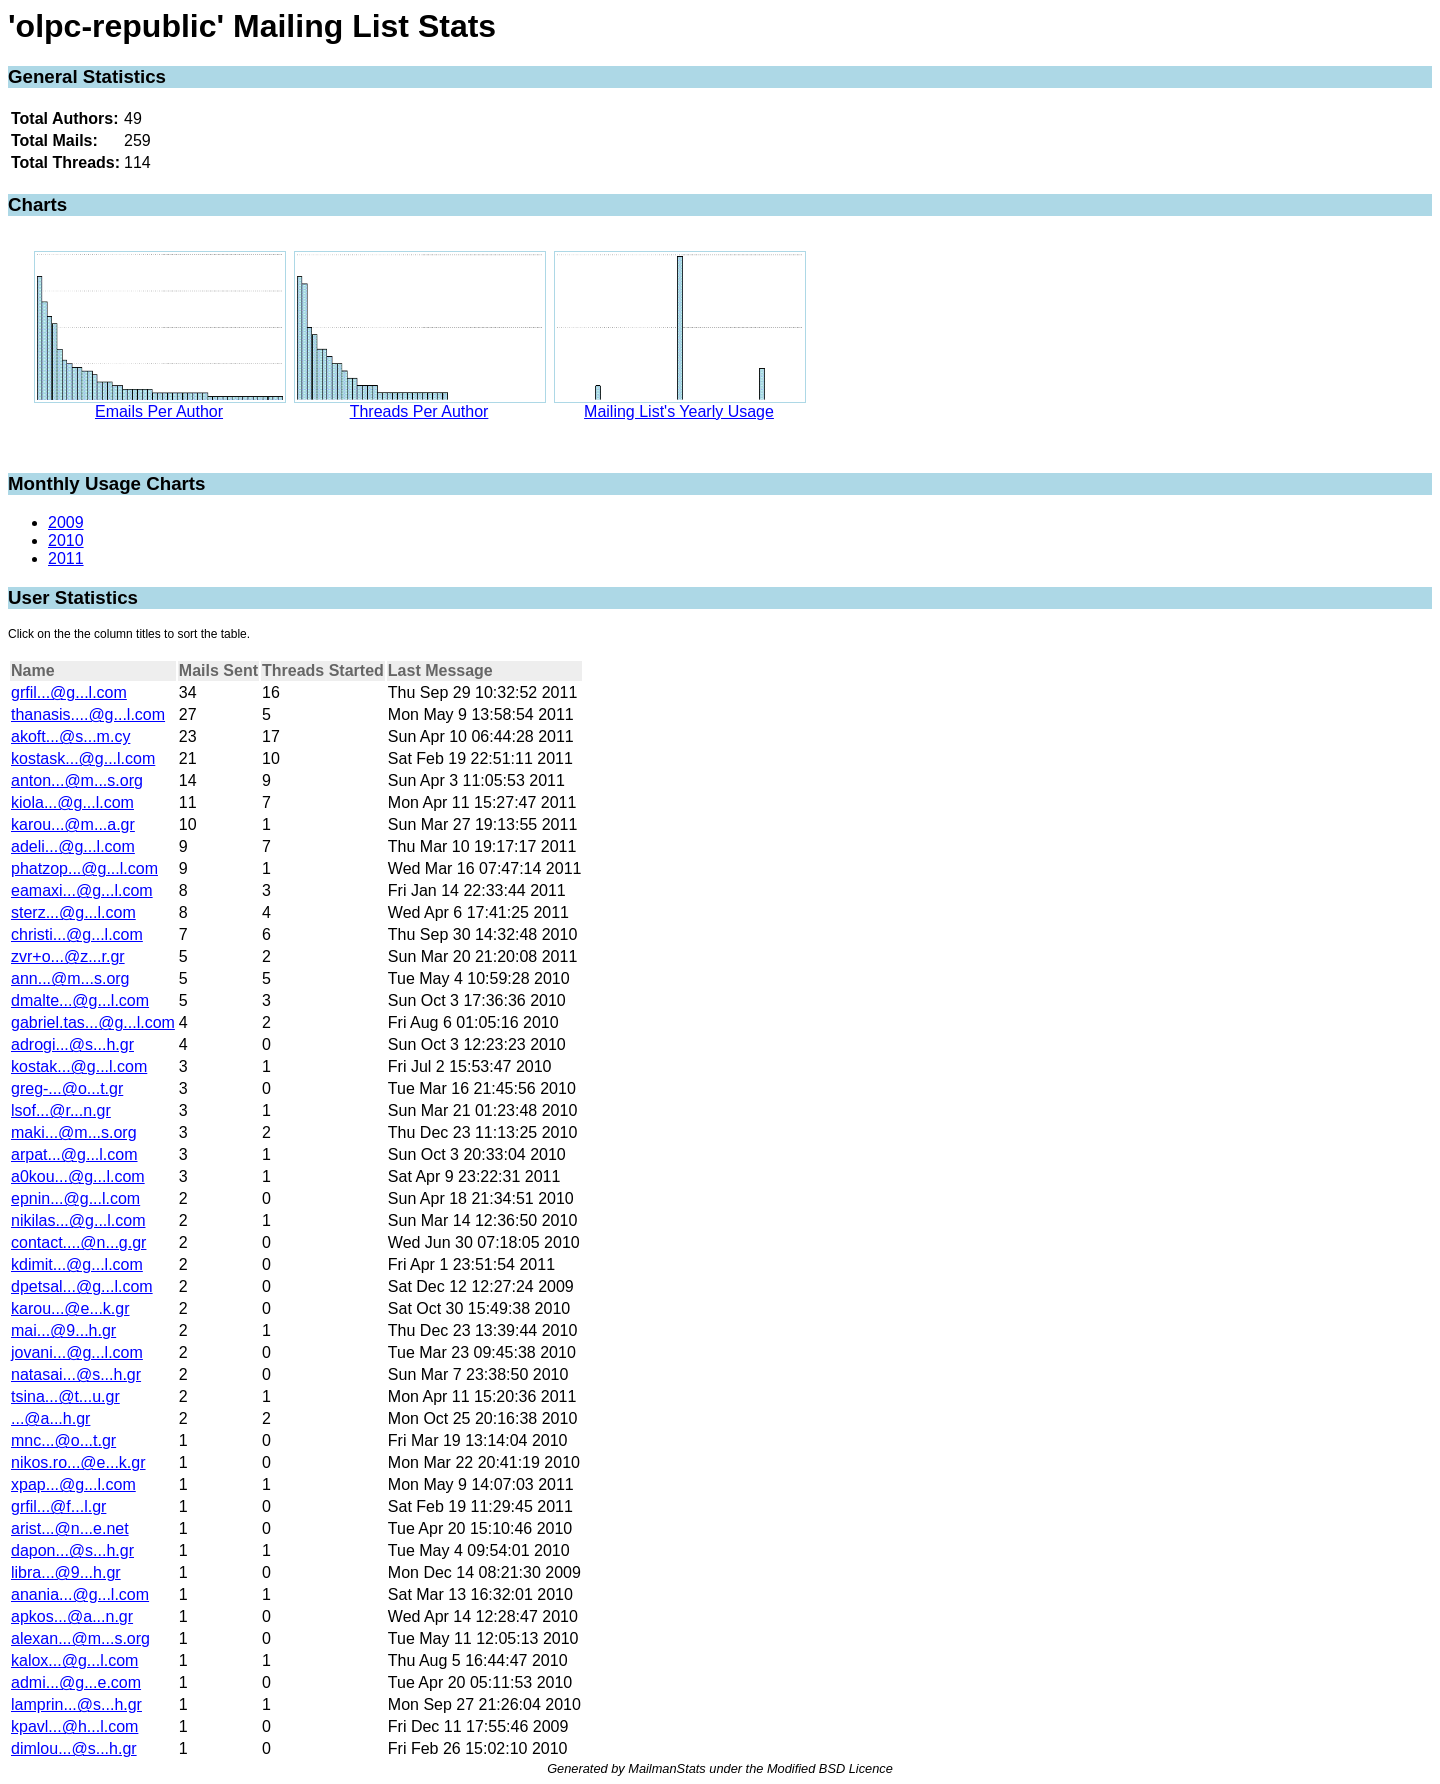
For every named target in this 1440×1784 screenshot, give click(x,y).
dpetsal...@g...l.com (82, 1286)
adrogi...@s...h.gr (72, 1044)
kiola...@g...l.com (72, 802)
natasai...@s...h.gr (76, 1374)
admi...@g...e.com (76, 1682)
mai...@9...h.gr (63, 1330)
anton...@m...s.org (77, 780)
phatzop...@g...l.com (84, 868)
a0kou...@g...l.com (78, 1176)
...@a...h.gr (50, 1418)
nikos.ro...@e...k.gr (78, 1462)
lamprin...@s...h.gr (76, 1704)
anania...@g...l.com (80, 1594)
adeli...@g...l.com (73, 846)
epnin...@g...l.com (75, 1198)
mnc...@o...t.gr (63, 1440)
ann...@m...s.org (70, 978)
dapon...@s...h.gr (72, 1550)
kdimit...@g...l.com (77, 1264)
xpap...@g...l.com (73, 1484)
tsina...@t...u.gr (65, 1396)
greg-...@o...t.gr (67, 1088)
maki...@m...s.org (74, 1132)
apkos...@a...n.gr (72, 1616)
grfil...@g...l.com (69, 692)
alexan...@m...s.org (80, 1638)
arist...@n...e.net (70, 1528)
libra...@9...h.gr (66, 1572)
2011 (66, 558)
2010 (66, 540)
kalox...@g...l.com (74, 1660)
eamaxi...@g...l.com (82, 890)
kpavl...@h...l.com (74, 1726)
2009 (66, 522)
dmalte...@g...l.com (80, 1000)
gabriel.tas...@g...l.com (93, 1022)
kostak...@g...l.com (79, 1066)
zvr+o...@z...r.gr (68, 956)
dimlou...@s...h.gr (74, 1748)
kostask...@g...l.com (83, 758)
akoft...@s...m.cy (70, 736)
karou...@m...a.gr (73, 824)
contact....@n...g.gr (78, 1242)
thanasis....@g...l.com (88, 714)
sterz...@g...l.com (73, 912)
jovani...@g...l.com (77, 1352)
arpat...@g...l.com (74, 1154)
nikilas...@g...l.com (78, 1220)
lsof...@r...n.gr (61, 1110)
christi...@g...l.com (77, 934)
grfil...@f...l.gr (58, 1506)
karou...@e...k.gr (70, 1308)
